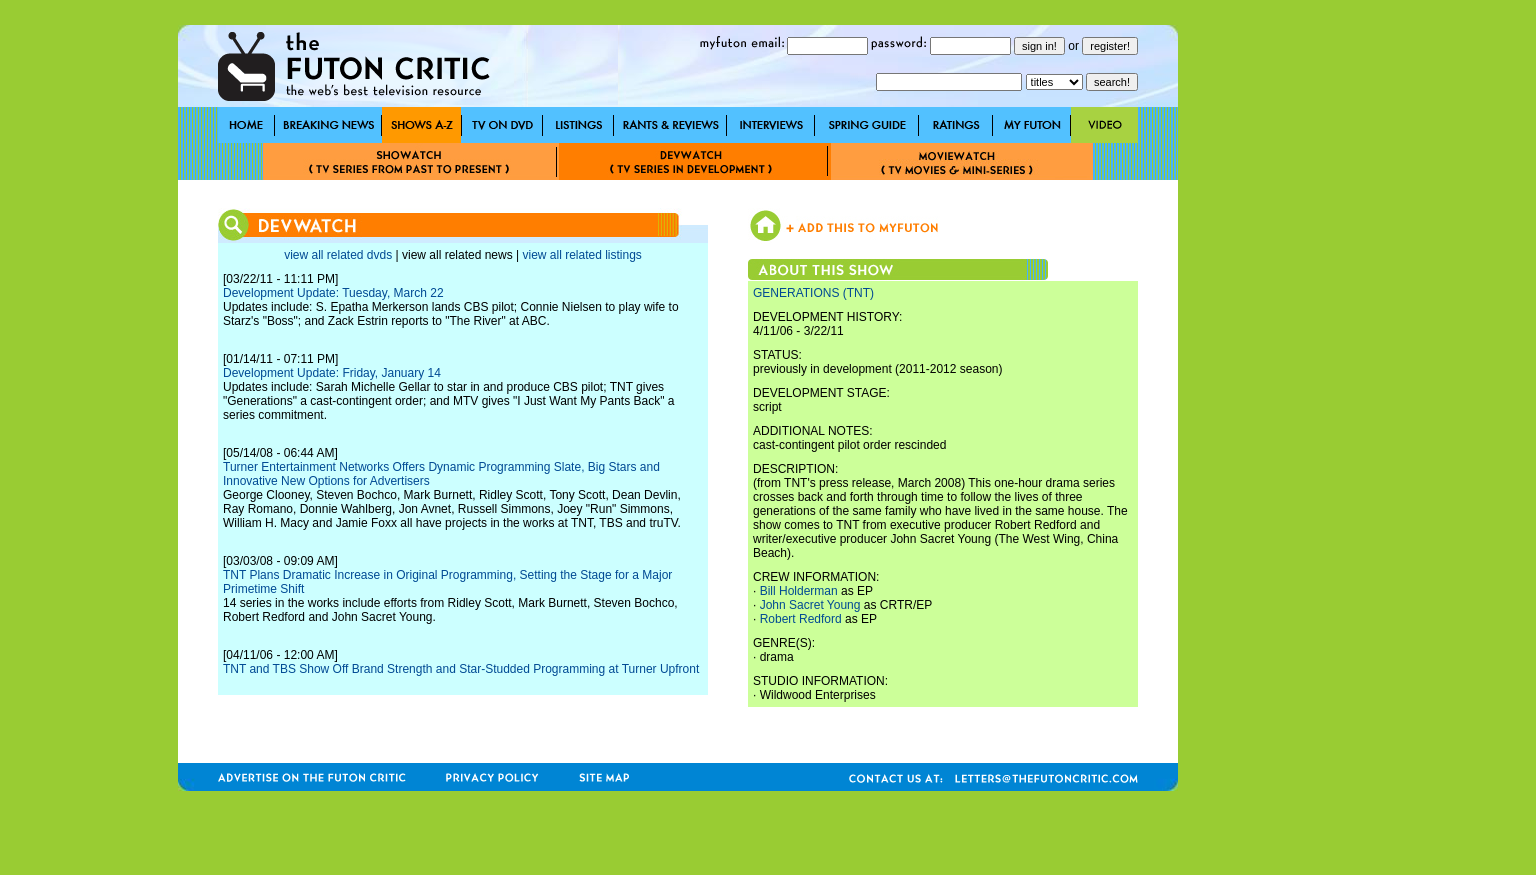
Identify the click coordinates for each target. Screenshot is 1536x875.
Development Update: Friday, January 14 (332, 373)
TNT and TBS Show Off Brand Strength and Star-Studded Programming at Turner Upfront (461, 669)
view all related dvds (338, 255)
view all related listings (581, 255)
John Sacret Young (810, 605)
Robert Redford (801, 619)
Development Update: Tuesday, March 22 (333, 293)
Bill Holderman (799, 591)
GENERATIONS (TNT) (813, 293)
